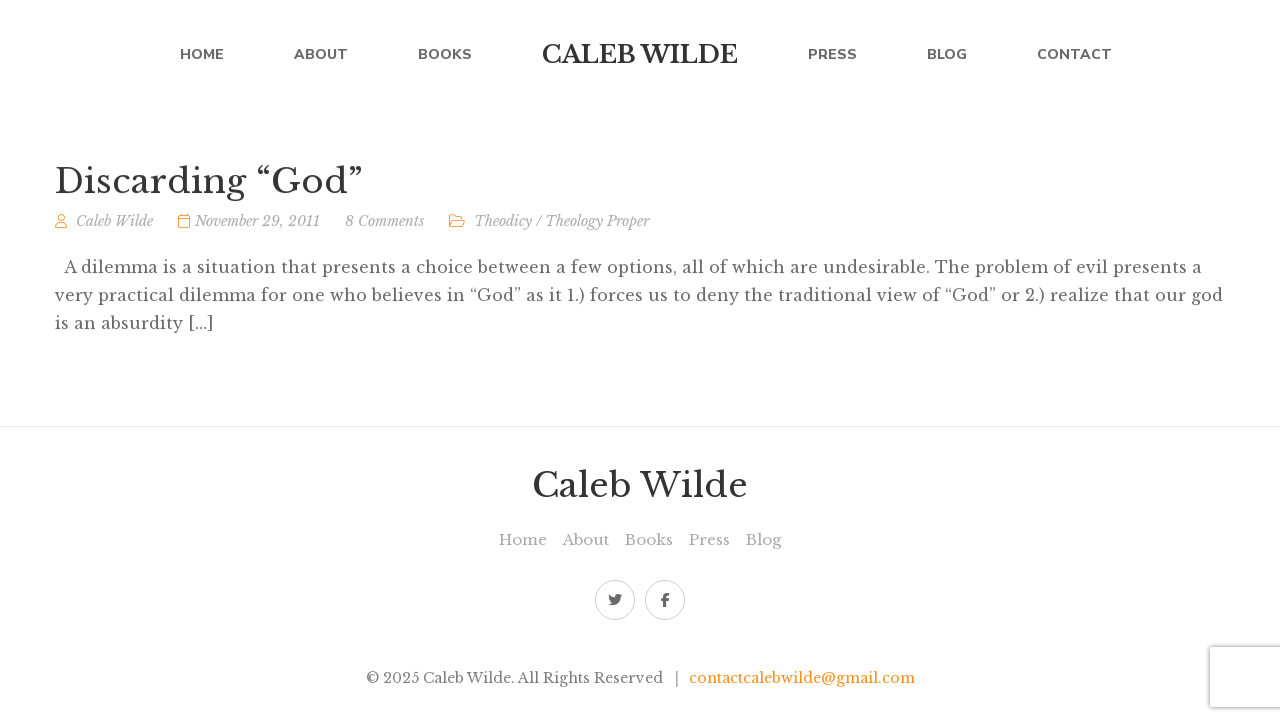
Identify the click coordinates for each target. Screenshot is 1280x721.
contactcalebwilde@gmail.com (802, 678)
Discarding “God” (209, 186)
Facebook (665, 600)
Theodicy (503, 226)
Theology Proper (597, 226)
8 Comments (384, 226)
